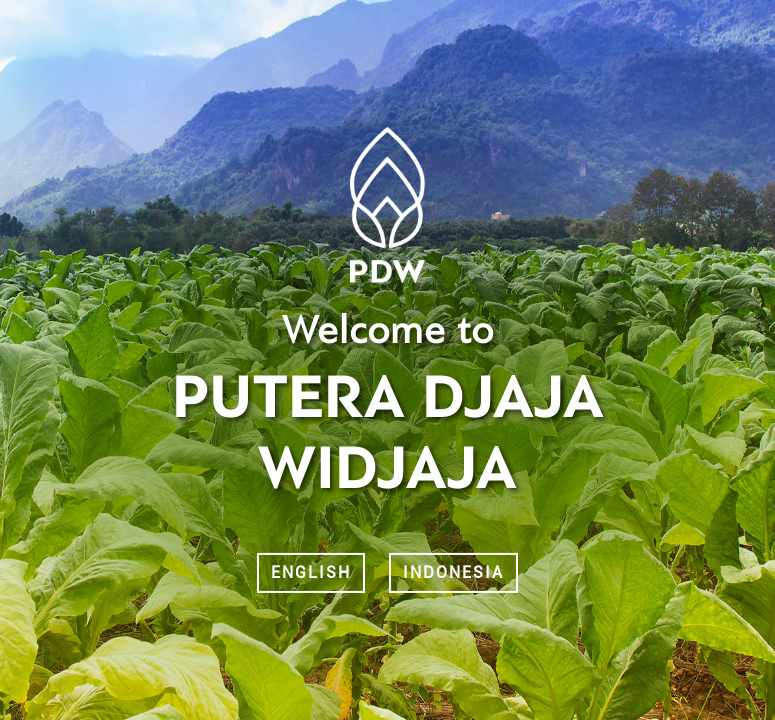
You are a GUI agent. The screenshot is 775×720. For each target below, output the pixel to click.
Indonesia (453, 572)
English (311, 572)
